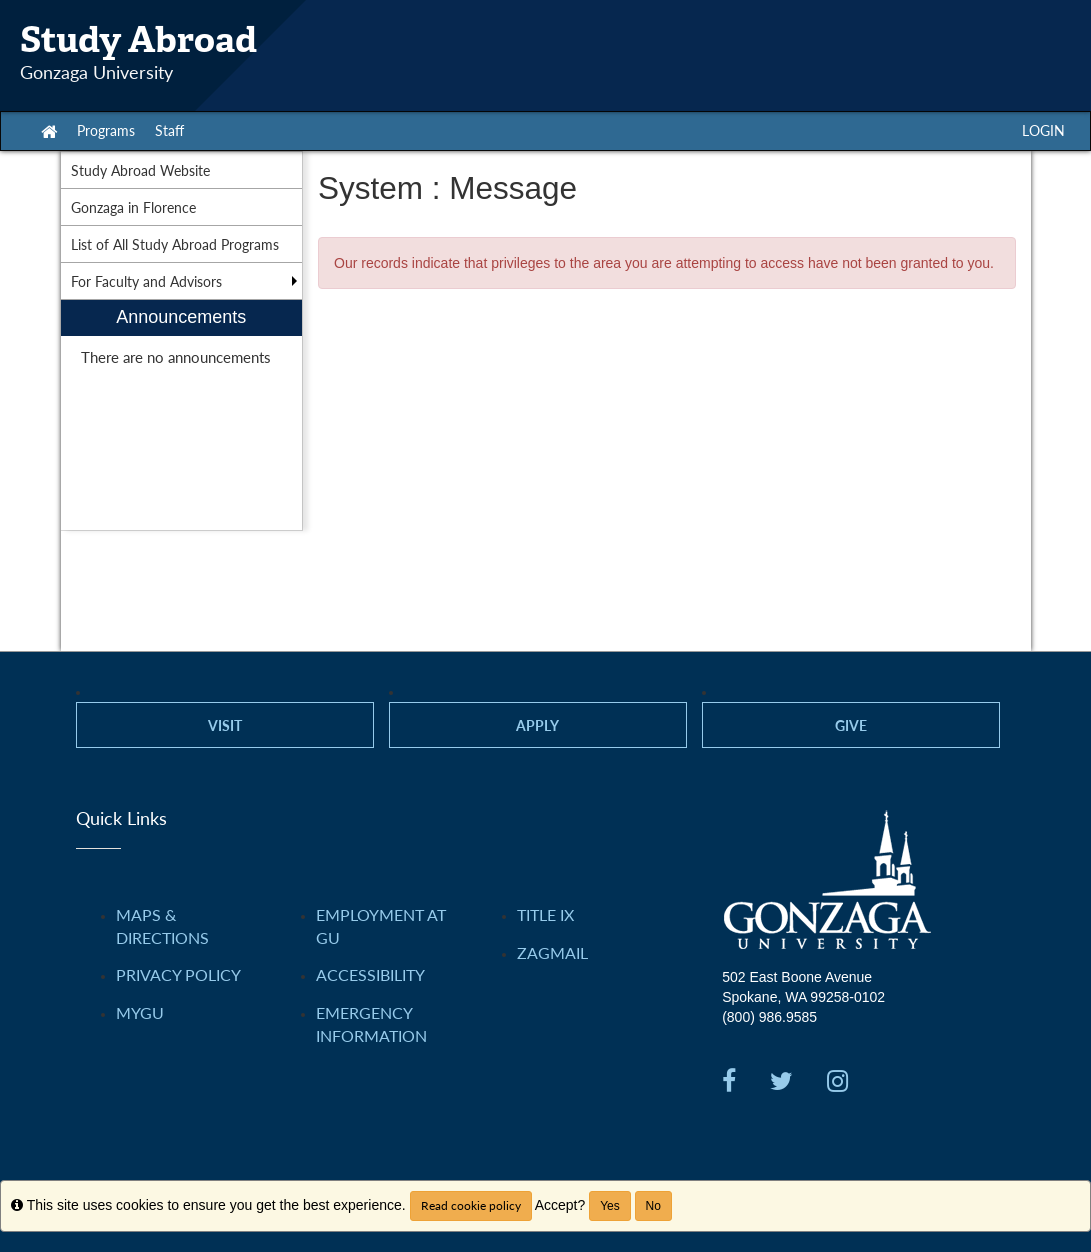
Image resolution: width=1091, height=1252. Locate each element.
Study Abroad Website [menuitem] (140, 170)
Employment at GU (381, 926)
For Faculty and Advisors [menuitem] (146, 281)
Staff (169, 130)
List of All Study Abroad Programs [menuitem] (175, 244)
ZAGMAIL (552, 952)
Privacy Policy (178, 974)
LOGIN (1043, 130)
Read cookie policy (471, 1205)
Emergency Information (371, 1024)
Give (851, 725)
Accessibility (370, 974)
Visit (225, 725)
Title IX (545, 914)
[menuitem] (182, 415)
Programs (106, 130)
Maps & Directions (162, 926)
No (653, 1206)
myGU (140, 1012)
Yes (610, 1206)
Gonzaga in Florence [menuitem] (133, 207)
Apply (537, 725)
